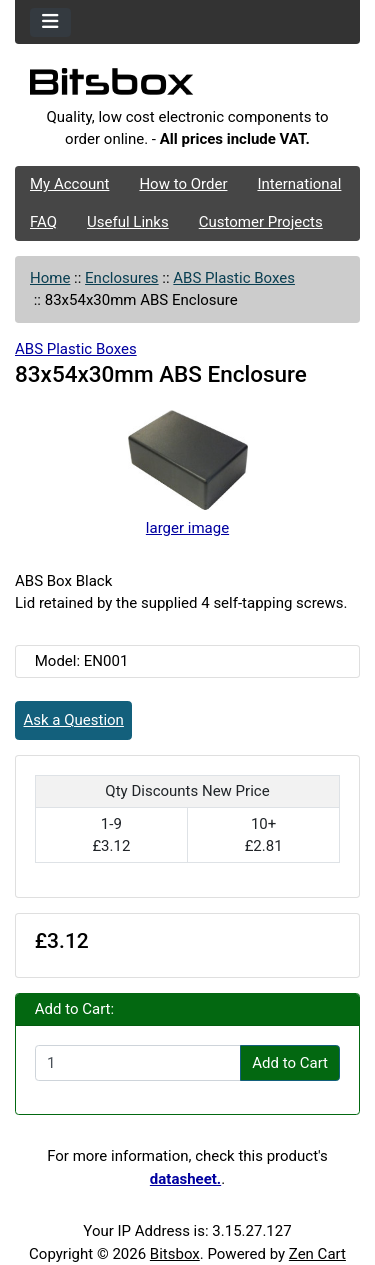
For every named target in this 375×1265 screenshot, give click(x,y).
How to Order (183, 184)
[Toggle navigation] (50, 22)
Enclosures (122, 278)
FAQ (43, 222)
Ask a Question (74, 720)
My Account (69, 184)
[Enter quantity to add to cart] (138, 1063)
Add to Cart (290, 1063)
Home (50, 278)
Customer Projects (261, 222)
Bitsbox (175, 1254)
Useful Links (128, 222)
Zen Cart (317, 1254)
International (299, 184)
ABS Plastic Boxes (234, 278)
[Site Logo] (187, 87)
